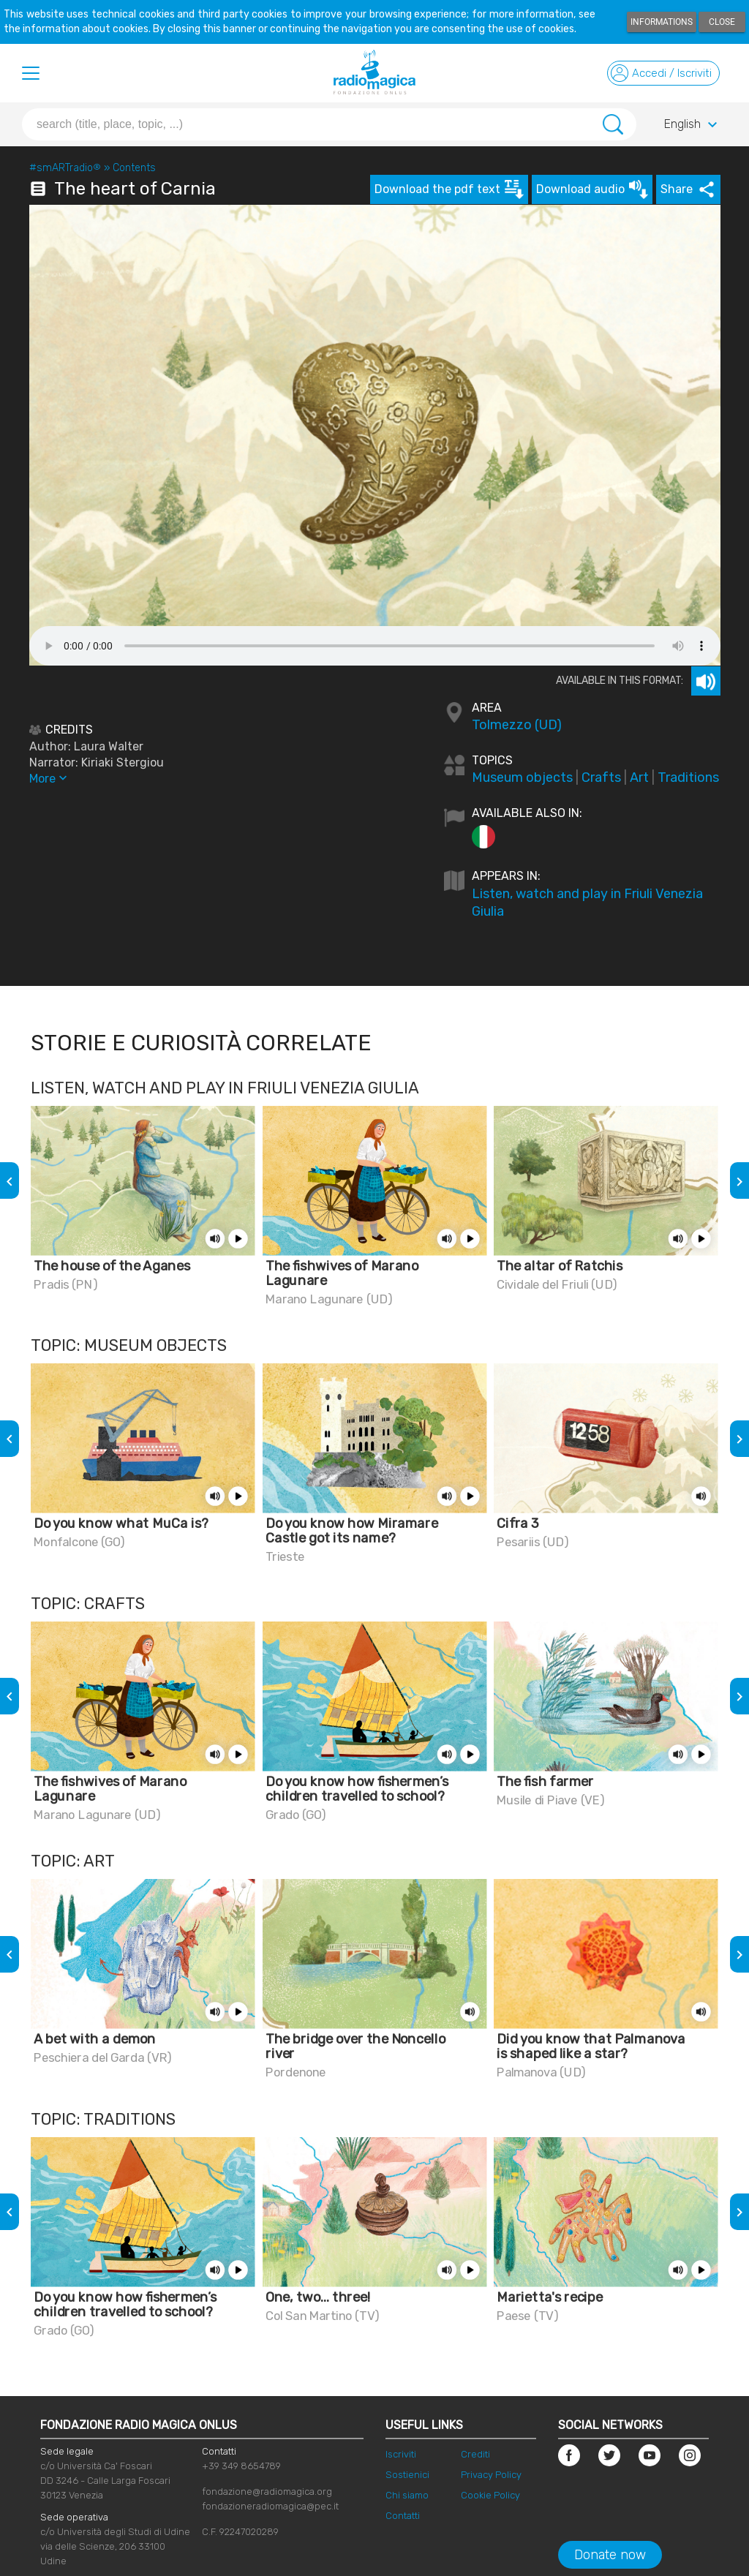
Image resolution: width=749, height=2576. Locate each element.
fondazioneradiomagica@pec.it (270, 2506)
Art (639, 777)
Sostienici (407, 2474)
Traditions (688, 777)
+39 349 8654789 (241, 2465)
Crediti (475, 2454)
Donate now (610, 2555)
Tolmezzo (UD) (517, 725)
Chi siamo (407, 2495)
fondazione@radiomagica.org (267, 2491)
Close (722, 22)
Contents (134, 168)
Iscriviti (400, 2454)
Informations (662, 22)
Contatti (402, 2515)
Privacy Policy (491, 2474)
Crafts (601, 777)
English (692, 125)
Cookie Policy (490, 2495)
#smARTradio (65, 168)
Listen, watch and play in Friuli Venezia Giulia (587, 902)
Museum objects (522, 777)
